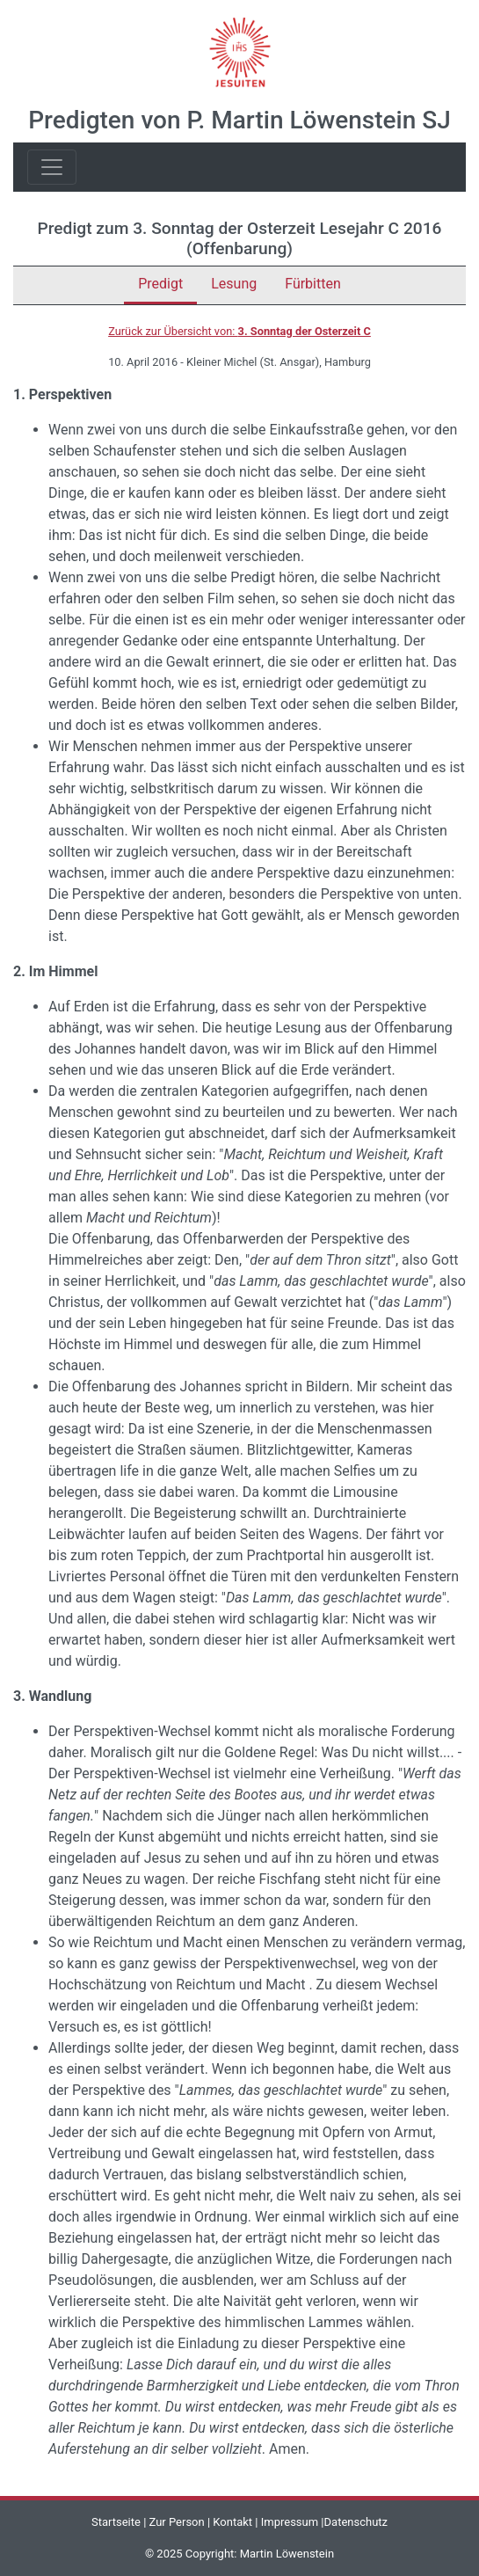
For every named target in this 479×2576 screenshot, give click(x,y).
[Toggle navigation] (51, 167)
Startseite (116, 2522)
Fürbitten (313, 283)
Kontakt (232, 2522)
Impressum (289, 2522)
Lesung (234, 283)
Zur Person (177, 2522)
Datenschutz (356, 2522)
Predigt (160, 283)
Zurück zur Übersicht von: (239, 331)
